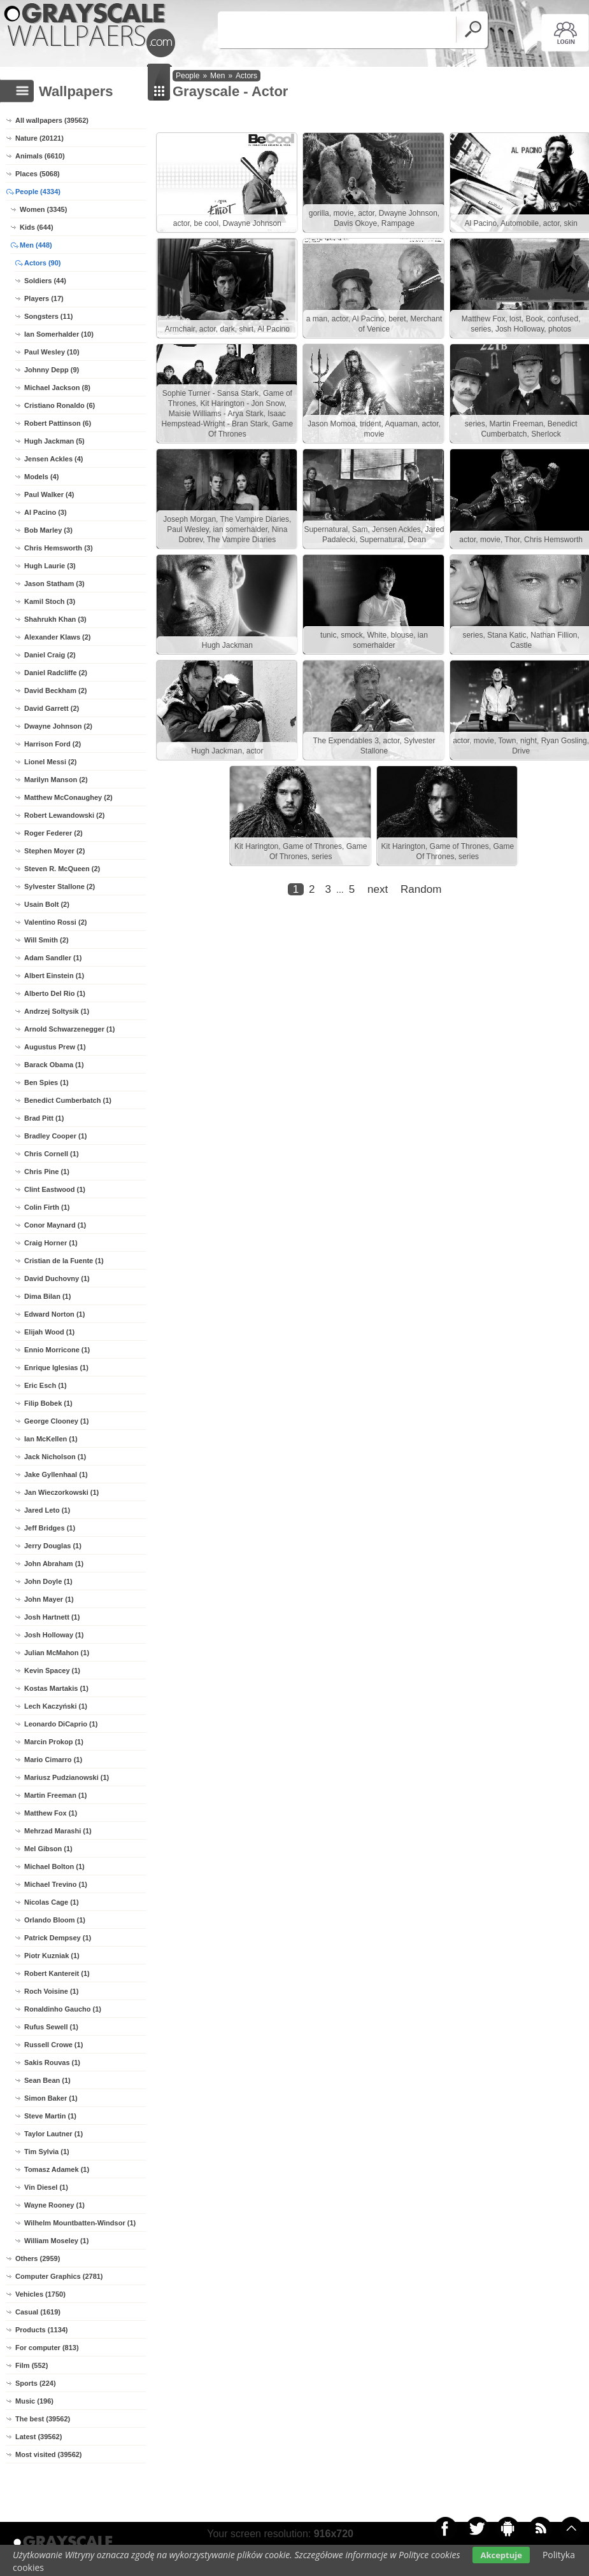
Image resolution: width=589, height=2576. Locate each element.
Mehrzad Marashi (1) (58, 1831)
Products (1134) (41, 2330)
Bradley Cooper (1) (55, 1136)
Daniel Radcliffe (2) (55, 672)
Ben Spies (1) (46, 1082)
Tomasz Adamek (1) (56, 2169)
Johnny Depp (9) (51, 370)
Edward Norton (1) (54, 1314)
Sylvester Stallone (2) (59, 886)
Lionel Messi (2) (50, 762)
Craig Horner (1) (51, 1243)
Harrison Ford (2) (52, 744)
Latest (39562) (38, 2436)
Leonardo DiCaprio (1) (61, 1724)
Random (421, 1232)
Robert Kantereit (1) (57, 1973)
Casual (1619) (37, 2312)
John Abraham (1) (53, 1563)
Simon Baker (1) (51, 2098)
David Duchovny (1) (57, 1278)
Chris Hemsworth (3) (58, 548)
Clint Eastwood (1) (54, 1189)
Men (217, 75)
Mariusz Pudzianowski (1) (66, 1777)
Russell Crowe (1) (53, 2044)
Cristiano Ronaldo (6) (59, 405)
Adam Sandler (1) (53, 958)
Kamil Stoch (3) (49, 601)
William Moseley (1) (56, 2240)
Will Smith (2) (46, 940)
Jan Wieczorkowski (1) (61, 1492)
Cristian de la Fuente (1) (64, 1260)
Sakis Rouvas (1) (52, 2062)
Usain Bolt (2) (46, 904)
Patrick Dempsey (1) (57, 1938)
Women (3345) (43, 209)
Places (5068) (37, 174)
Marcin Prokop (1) (53, 1742)
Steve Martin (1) (50, 2116)
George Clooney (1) (56, 1421)
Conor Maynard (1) (55, 1225)
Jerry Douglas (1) (53, 1546)
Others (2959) (37, 2258)
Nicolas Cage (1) (51, 1902)
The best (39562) (42, 2419)
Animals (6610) (40, 156)
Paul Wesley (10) (52, 352)
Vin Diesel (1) (46, 2187)
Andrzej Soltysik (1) (56, 1011)
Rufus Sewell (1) (51, 2027)
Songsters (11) (48, 316)
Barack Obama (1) (54, 1064)
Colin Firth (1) (47, 1207)
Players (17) (44, 298)
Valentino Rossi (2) (55, 922)
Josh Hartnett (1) (52, 1617)
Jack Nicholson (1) (55, 1456)
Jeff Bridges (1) (49, 1528)
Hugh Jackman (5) (54, 441)
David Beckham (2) (55, 690)
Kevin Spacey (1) (52, 1670)
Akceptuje (501, 2555)
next (377, 1232)
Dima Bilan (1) (47, 1296)
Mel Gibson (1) (48, 1848)
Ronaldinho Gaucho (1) (62, 2009)
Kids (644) (36, 227)
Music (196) (34, 2401)
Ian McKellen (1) (51, 1439)
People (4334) (37, 191)
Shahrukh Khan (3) (55, 619)
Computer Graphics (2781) (59, 2276)
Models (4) (41, 476)
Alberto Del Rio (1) (54, 993)
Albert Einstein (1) (54, 975)
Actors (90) (42, 263)
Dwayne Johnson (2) (58, 726)
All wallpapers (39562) (52, 120)
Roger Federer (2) (53, 833)
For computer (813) (47, 2347)
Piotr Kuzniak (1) (52, 1955)
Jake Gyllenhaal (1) (56, 1474)
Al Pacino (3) (45, 512)
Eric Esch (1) (45, 1385)
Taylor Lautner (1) (53, 2134)
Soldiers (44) (45, 280)
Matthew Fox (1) (50, 1813)
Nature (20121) (39, 138)
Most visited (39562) (48, 2454)
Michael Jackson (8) (57, 387)
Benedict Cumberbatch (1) (67, 1100)
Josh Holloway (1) (54, 1635)
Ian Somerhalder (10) (59, 334)
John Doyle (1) (48, 1581)
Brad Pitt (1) (44, 1118)
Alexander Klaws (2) (57, 637)
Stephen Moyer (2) (54, 851)
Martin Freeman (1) (55, 1795)
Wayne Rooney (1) (54, 2205)
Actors (246, 75)
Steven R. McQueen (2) (62, 868)
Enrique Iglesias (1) (56, 1367)
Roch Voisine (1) (51, 1991)
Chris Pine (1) (46, 1171)
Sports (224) (35, 2383)
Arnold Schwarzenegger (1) (69, 1029)
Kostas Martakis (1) (56, 1688)
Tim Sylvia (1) (46, 2151)
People (187, 75)
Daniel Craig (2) (50, 655)
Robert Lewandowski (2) (64, 815)
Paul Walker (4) (49, 494)
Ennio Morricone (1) (57, 1350)
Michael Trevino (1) (55, 1884)
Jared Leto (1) (47, 1510)
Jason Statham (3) (54, 583)
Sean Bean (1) (47, 2080)
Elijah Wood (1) (49, 1332)
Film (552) (31, 2365)
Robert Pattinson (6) (57, 423)
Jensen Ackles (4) (53, 459)
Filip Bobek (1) (48, 1403)
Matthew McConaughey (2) (68, 797)
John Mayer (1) (49, 1599)
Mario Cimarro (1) (53, 1759)
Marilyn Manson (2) (56, 779)
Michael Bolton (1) (54, 1866)
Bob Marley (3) (48, 530)
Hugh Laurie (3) (50, 566)
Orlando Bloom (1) (54, 1920)
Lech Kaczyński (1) (55, 1706)
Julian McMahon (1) (56, 1652)
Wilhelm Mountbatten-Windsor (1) (80, 2223)
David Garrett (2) (51, 708)
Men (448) (36, 245)
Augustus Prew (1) (55, 1047)
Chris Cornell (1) (51, 1154)
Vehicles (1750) (40, 2294)
